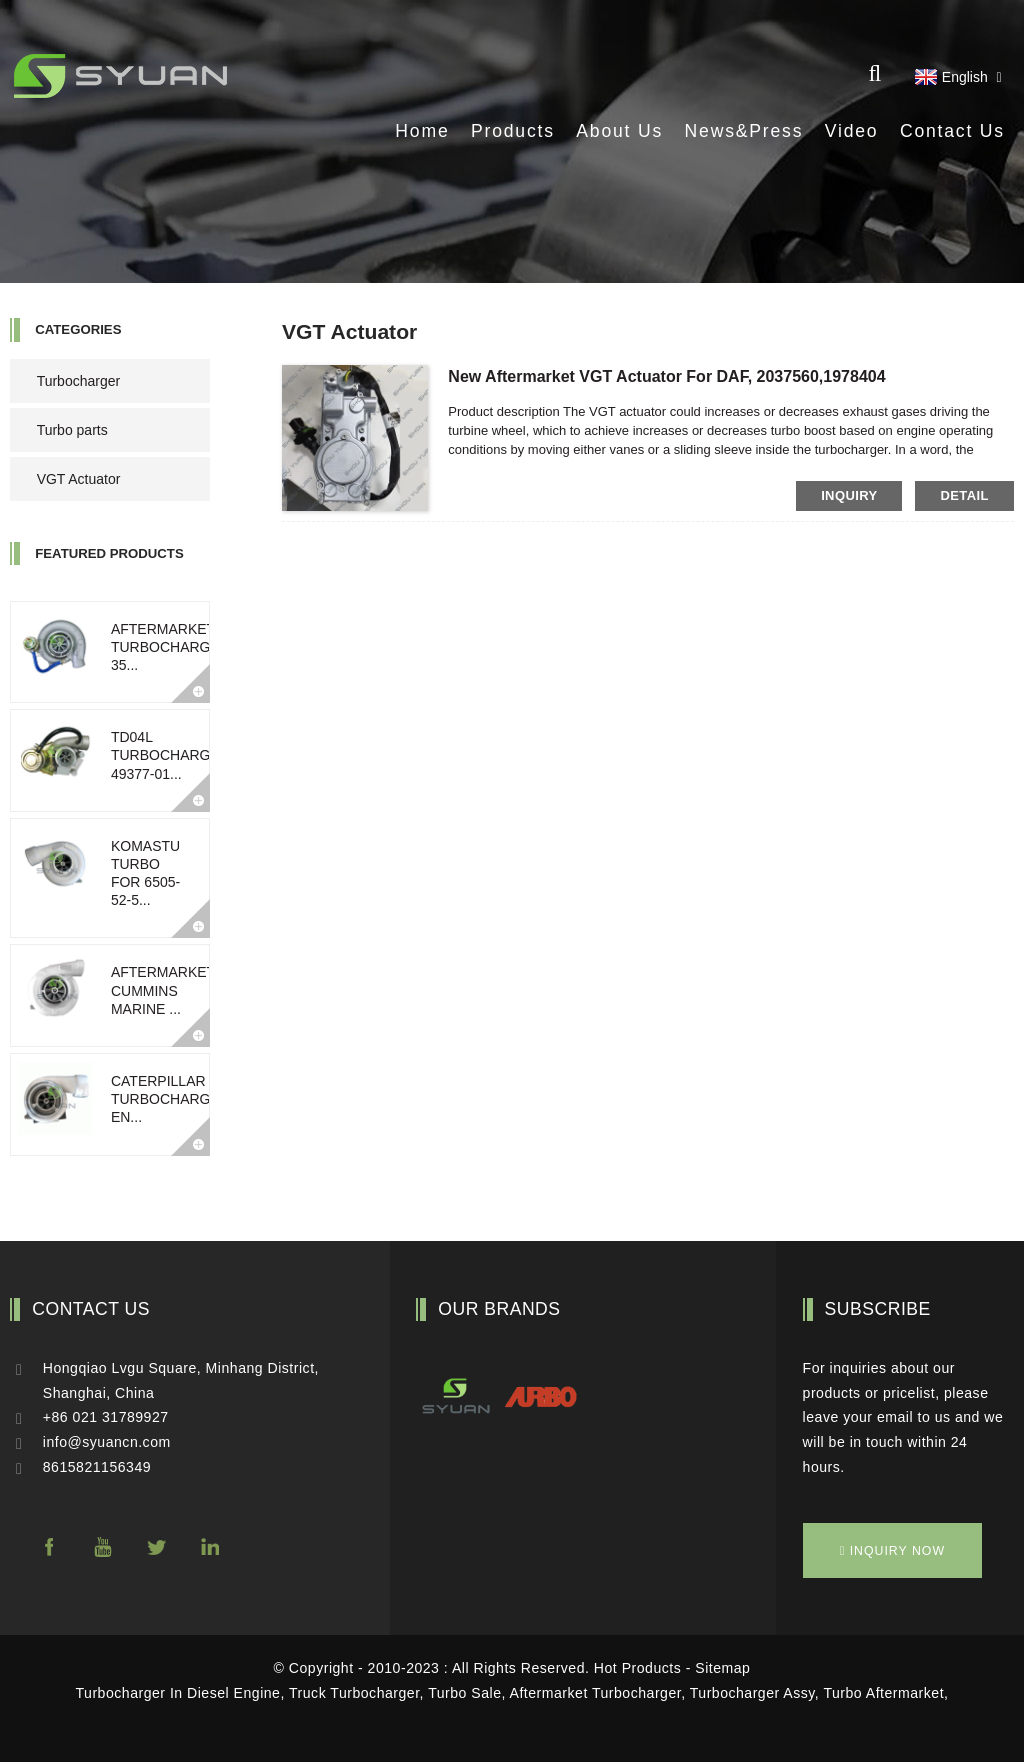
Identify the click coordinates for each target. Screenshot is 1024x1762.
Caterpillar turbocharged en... (170, 1099)
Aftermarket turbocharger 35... (170, 647)
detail (964, 495)
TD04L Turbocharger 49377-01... (170, 755)
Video (852, 131)
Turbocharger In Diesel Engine (178, 1693)
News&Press (744, 131)
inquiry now (897, 1551)
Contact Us (952, 131)
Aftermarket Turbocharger (596, 1693)
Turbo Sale (464, 1693)
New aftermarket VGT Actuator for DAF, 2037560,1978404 (666, 376)
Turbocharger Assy (752, 1693)
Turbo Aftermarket (883, 1693)
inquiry (849, 495)
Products (513, 131)
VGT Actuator (79, 479)
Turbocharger (79, 381)
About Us (619, 131)
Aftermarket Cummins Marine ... (163, 990)
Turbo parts (72, 430)
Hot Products (637, 1668)
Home (422, 131)
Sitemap (722, 1668)
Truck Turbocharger (354, 1693)
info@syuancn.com (107, 1442)
